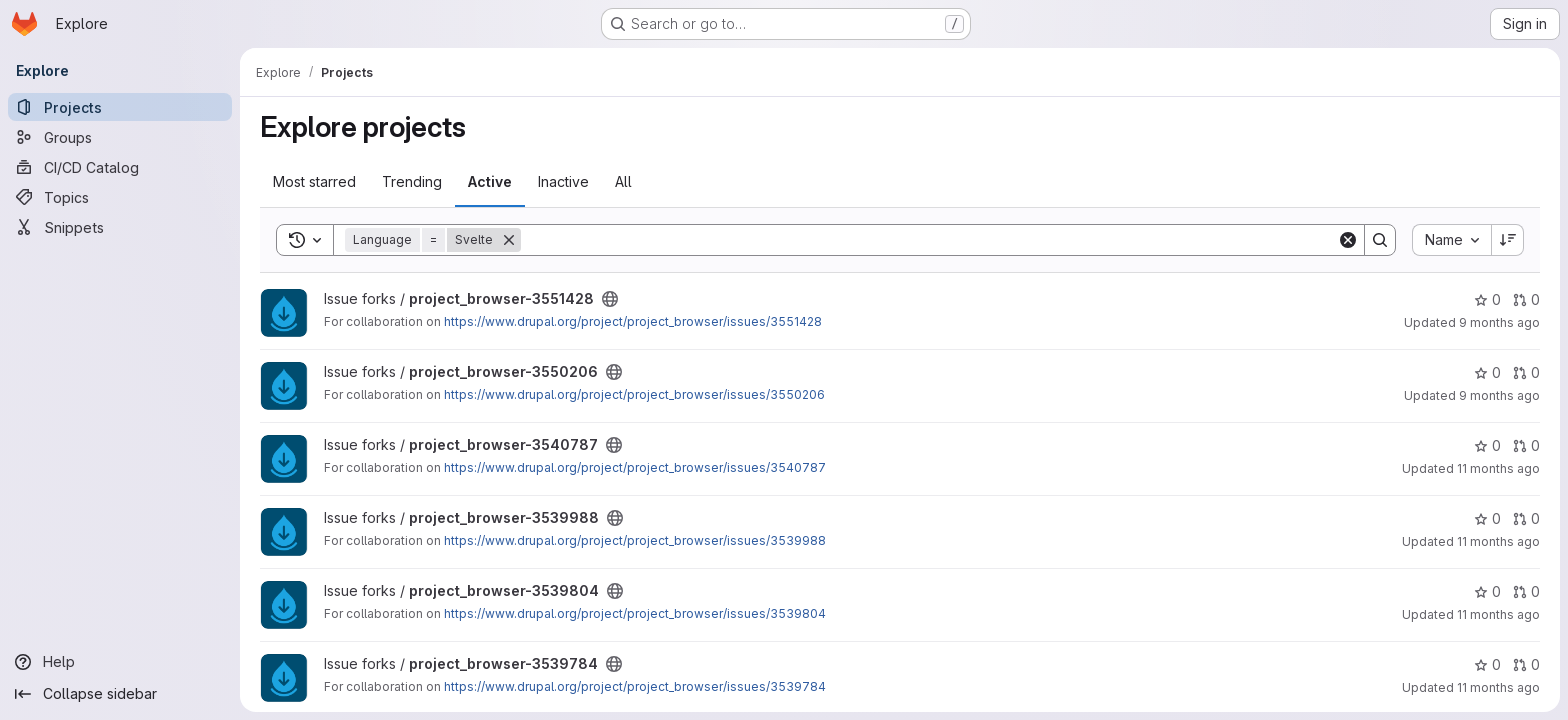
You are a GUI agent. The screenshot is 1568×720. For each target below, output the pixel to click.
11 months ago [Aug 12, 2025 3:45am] (1498, 468)
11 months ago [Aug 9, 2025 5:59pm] (1498, 541)
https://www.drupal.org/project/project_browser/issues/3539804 (635, 613)
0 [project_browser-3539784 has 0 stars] (1487, 664)
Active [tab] (490, 181)
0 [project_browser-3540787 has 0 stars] (1487, 445)
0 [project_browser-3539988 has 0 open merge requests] (1526, 518)
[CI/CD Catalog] (120, 167)
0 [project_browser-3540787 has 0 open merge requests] (1526, 445)
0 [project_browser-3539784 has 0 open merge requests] (1526, 664)
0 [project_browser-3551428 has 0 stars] (1487, 299)
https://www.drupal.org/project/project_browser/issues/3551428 (633, 321)
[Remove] (509, 240)
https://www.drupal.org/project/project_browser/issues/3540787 (635, 467)
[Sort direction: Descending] (1508, 240)
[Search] (929, 240)
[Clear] (1348, 240)
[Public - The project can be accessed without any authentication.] (610, 299)
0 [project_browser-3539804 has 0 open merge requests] (1526, 591)
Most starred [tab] (314, 181)
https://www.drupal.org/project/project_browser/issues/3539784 (635, 686)
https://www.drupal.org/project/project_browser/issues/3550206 (634, 394)
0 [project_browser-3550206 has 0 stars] (1487, 372)
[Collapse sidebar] (120, 694)
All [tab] (623, 181)
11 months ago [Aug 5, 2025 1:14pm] (1498, 687)
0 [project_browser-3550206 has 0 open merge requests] (1526, 372)
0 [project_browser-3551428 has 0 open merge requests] (1526, 299)
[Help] (120, 662)
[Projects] (120, 107)
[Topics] (120, 197)
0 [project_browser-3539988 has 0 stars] (1487, 518)
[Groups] (120, 137)
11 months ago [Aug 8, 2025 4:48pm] (1498, 614)
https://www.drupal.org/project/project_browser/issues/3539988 (635, 540)
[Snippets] (120, 227)
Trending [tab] (412, 181)
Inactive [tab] (563, 181)
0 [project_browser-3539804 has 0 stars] (1487, 591)
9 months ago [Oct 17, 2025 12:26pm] (1499, 322)
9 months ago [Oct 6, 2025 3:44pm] (1499, 395)
